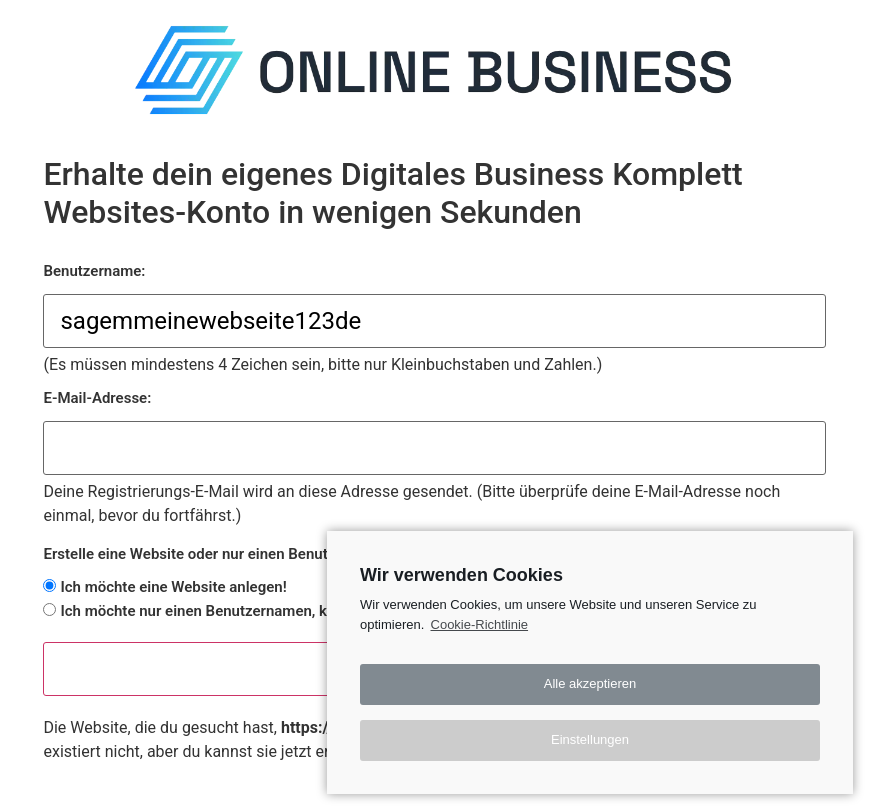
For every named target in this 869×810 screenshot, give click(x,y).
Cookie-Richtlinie (480, 624)
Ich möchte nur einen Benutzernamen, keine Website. (238, 611)
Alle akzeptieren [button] (590, 683)
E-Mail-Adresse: (97, 398)
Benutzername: (94, 271)
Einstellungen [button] (590, 739)
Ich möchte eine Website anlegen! (173, 587)
